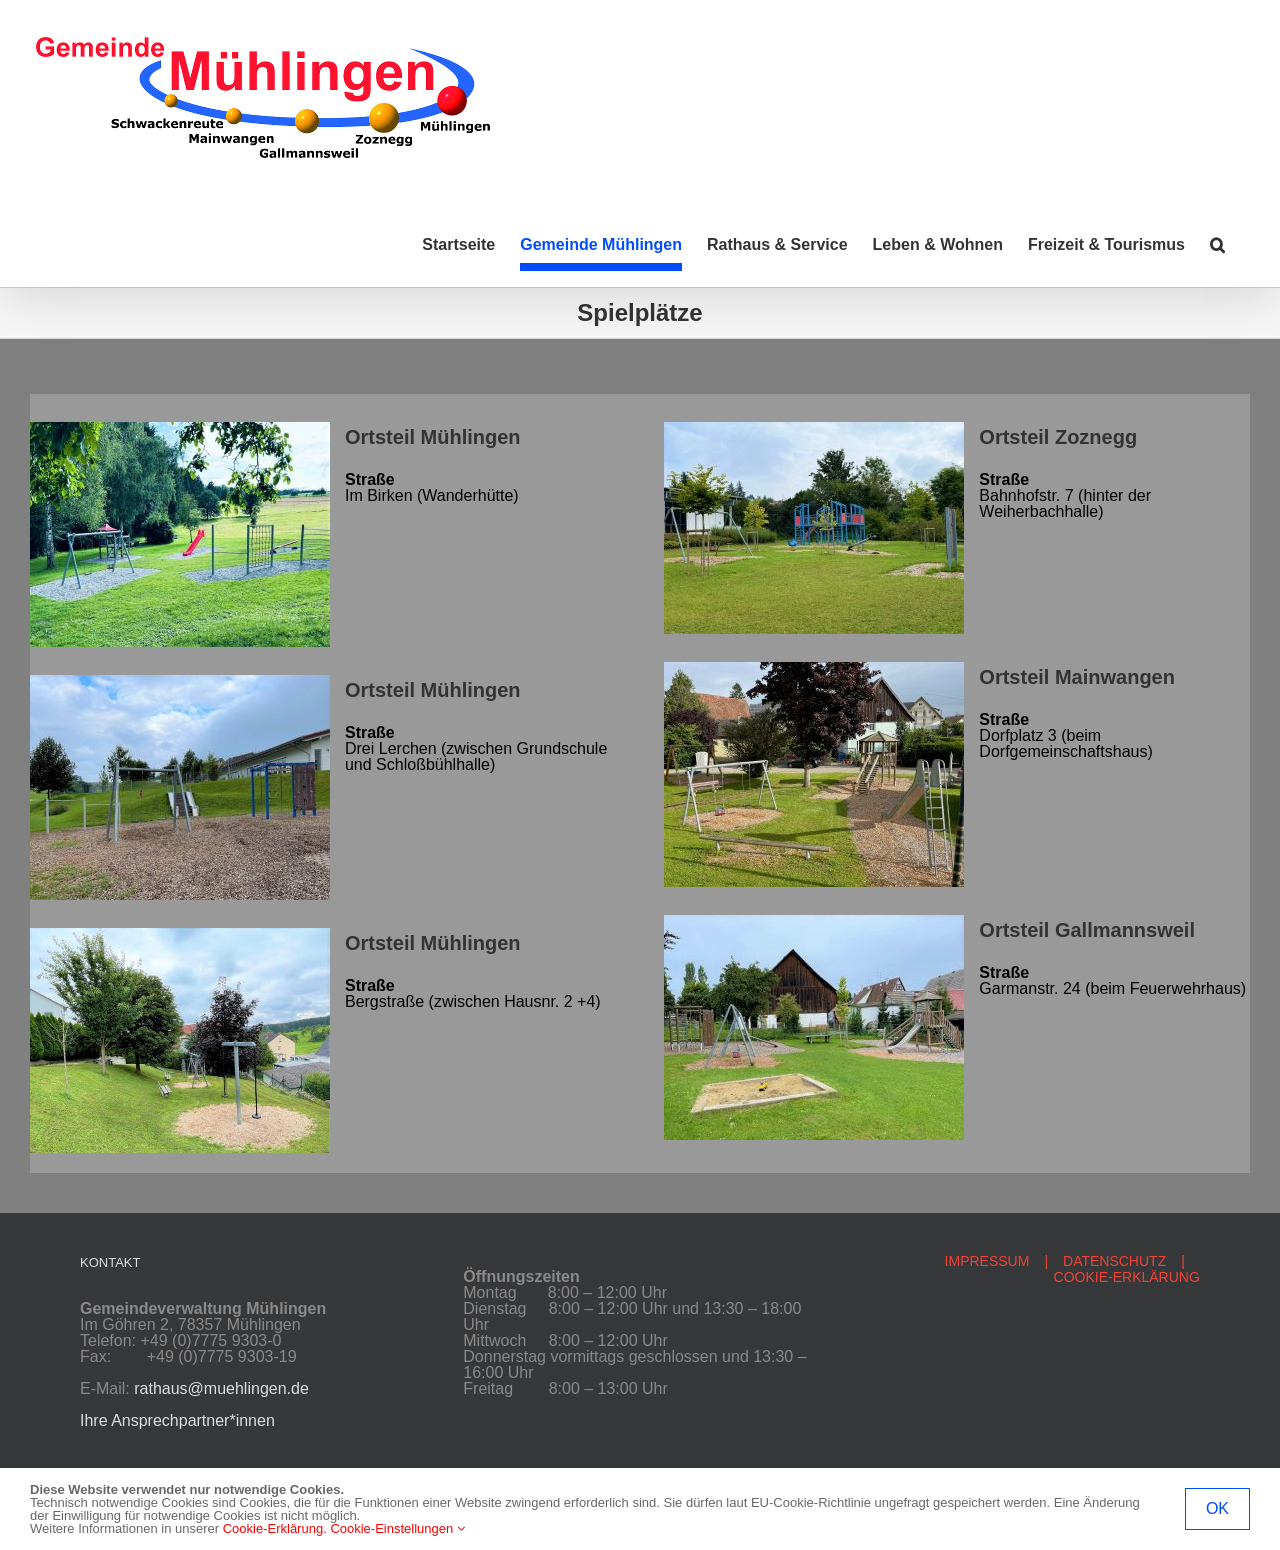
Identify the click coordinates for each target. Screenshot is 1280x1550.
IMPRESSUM (987, 1261)
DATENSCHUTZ (1114, 1261)
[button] (1217, 245)
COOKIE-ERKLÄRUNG (1127, 1277)
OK (1217, 1508)
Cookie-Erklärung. (275, 1528)
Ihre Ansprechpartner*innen (177, 1420)
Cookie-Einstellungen (397, 1528)
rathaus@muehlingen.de (221, 1388)
